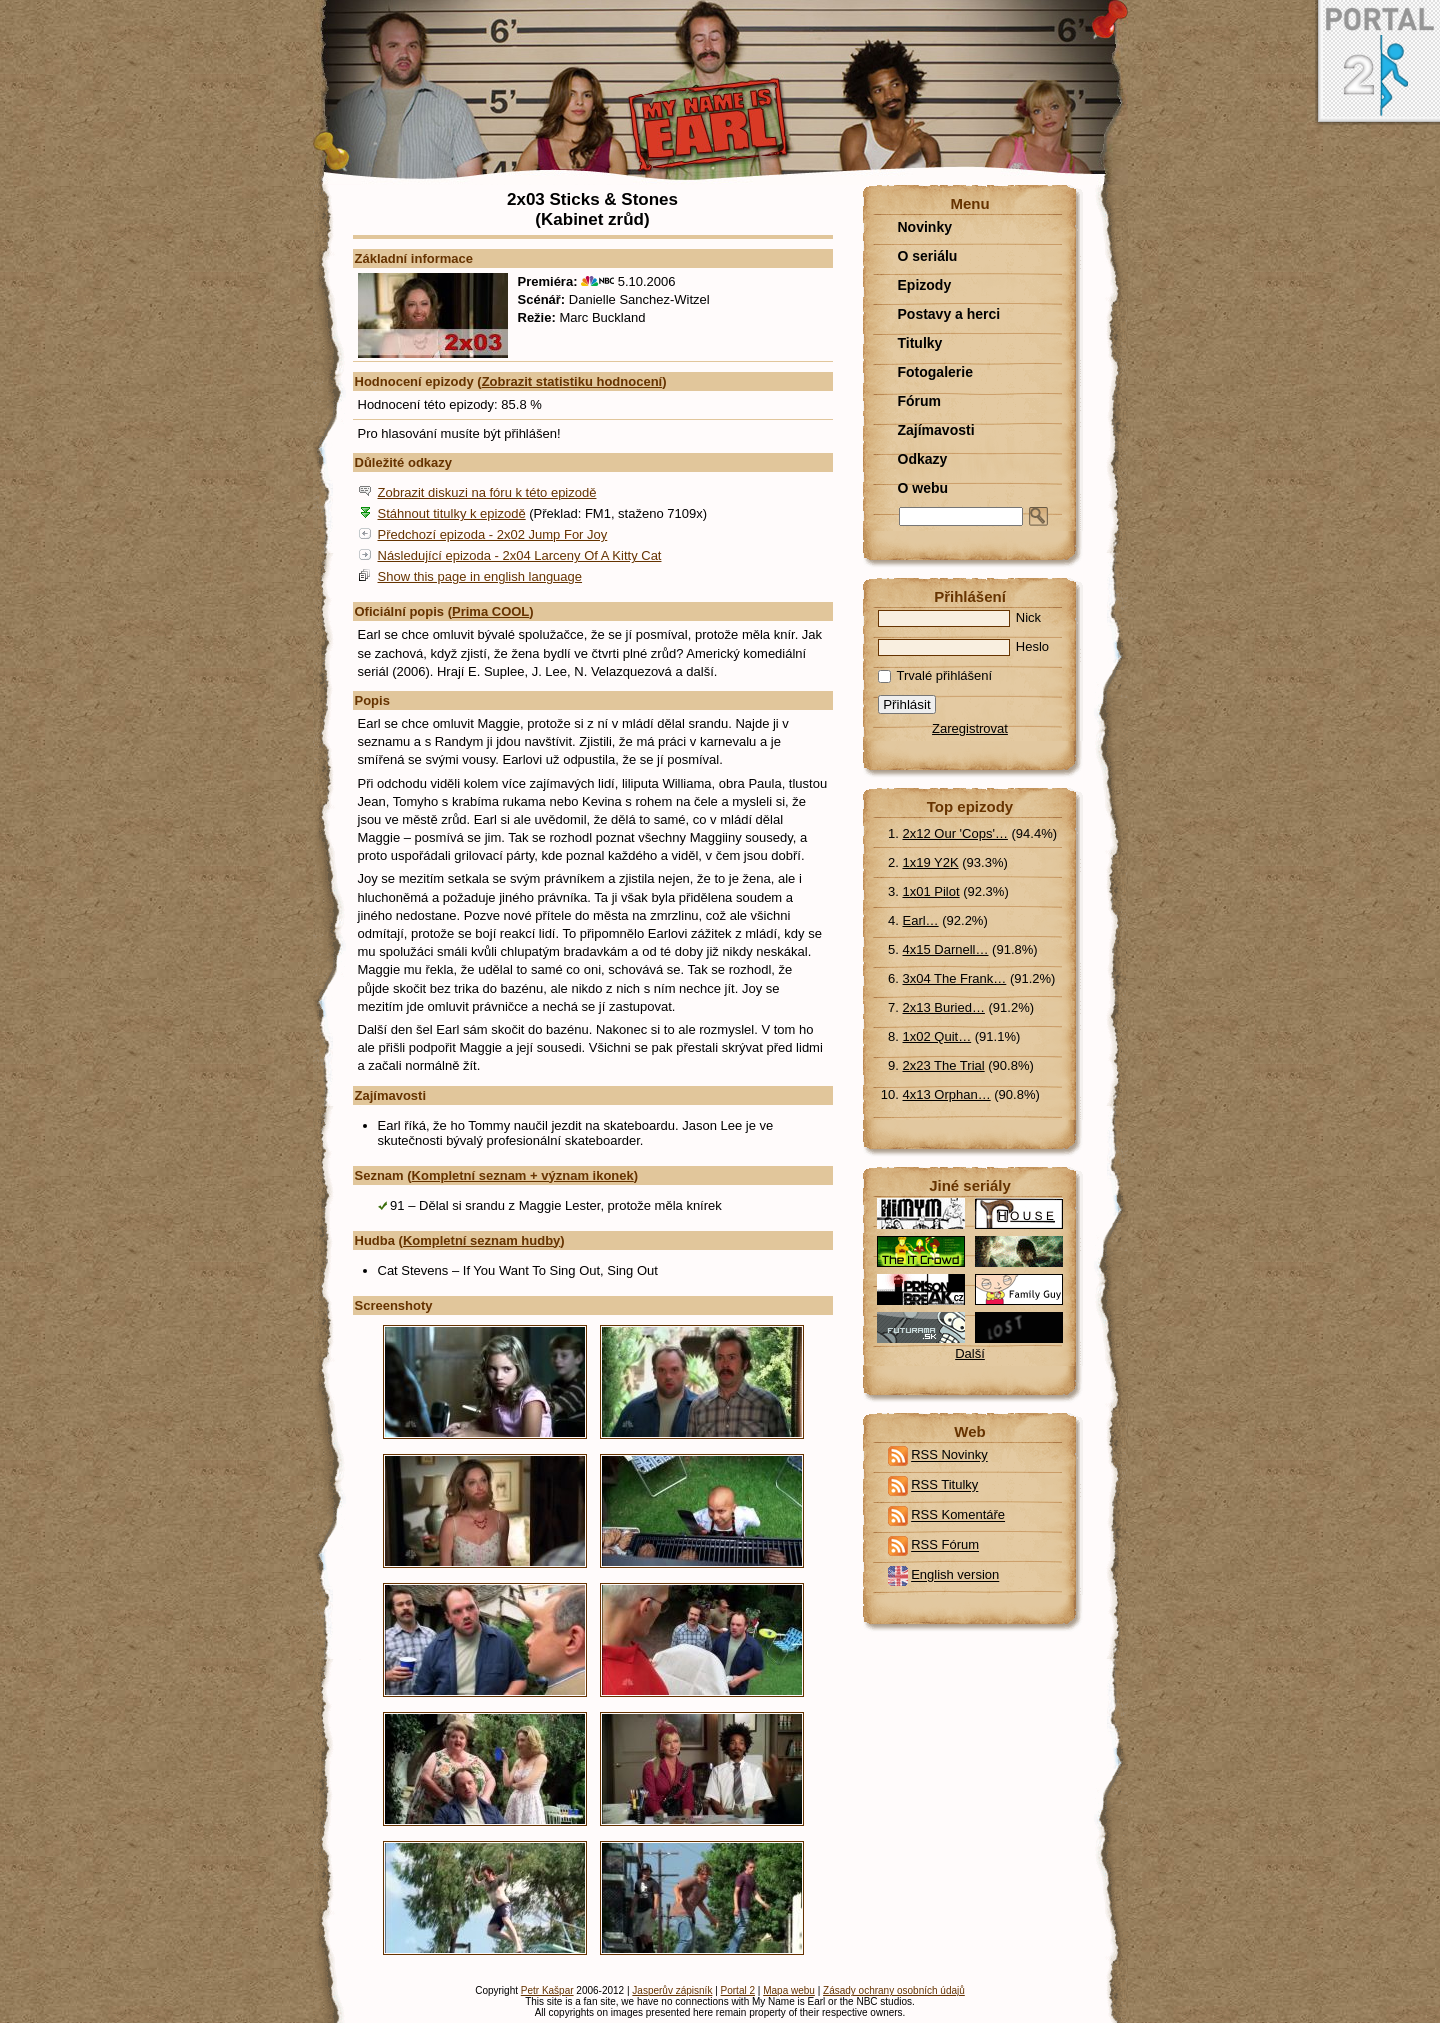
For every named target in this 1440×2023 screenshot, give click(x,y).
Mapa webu (789, 1990)
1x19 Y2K (931, 862)
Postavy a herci (949, 314)
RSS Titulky (944, 1485)
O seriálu (928, 256)
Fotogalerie (935, 372)
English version (955, 1575)
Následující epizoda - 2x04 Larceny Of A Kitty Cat (520, 555)
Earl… (921, 920)
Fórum (920, 401)
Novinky (925, 227)
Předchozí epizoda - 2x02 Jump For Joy (493, 534)
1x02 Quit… (937, 1036)
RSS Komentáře (958, 1515)
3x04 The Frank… (955, 978)
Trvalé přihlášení (935, 675)
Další (970, 1353)
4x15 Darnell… (946, 949)
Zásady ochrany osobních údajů (894, 1990)
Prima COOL (490, 611)
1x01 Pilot (931, 891)
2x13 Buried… (944, 1007)
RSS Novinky (949, 1455)
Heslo (964, 646)
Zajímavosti (936, 430)
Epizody (925, 285)
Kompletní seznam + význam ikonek (523, 1175)
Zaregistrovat (970, 728)
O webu (923, 488)
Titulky (920, 343)
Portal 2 (738, 1990)
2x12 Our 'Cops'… (955, 833)
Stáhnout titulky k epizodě (452, 513)
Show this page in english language (480, 576)
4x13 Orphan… (947, 1094)
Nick (960, 617)
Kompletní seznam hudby (481, 1240)
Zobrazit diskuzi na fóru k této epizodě (487, 492)
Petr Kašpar (547, 1990)
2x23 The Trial (944, 1065)
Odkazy (923, 459)
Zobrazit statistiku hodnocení (572, 381)
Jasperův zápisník (672, 1990)
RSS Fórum (945, 1545)
